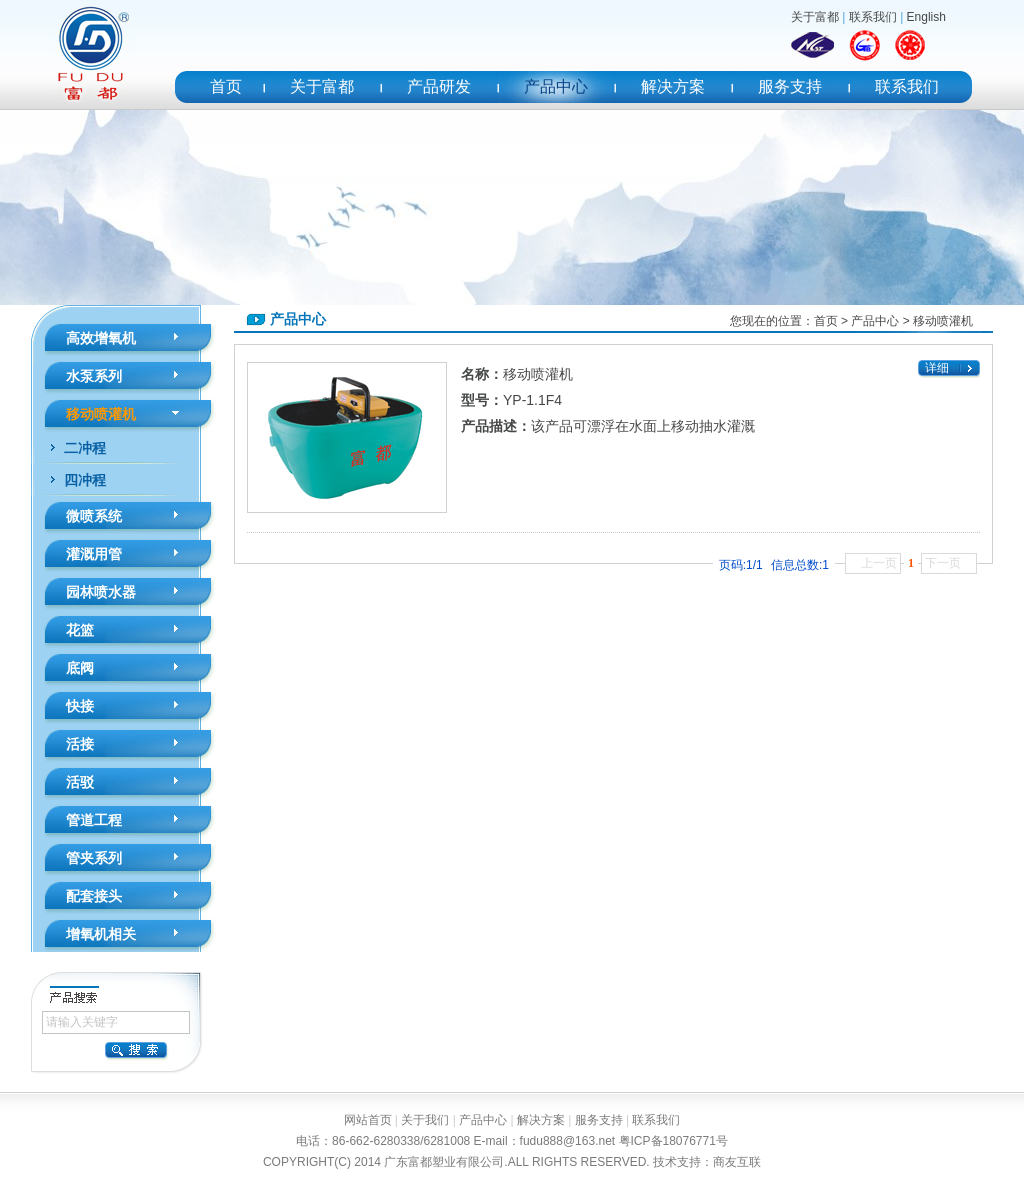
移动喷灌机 (101, 414)
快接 (80, 706)
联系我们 (873, 17)
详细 (937, 368)
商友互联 (737, 1162)
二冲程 (85, 448)
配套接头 (94, 896)
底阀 (80, 668)
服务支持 (790, 86)
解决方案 (673, 86)
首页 (226, 86)
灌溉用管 (94, 554)
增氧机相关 (101, 934)
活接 (80, 744)
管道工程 (94, 820)
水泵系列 (94, 376)
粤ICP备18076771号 (673, 1141)
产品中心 (556, 86)
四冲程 (85, 480)
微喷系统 (94, 516)
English (926, 17)
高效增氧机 (101, 338)
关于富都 (815, 17)
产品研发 (439, 86)
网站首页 (368, 1120)
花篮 (80, 630)
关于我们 (425, 1120)
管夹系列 (94, 858)
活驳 (80, 782)
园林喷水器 (101, 592)
